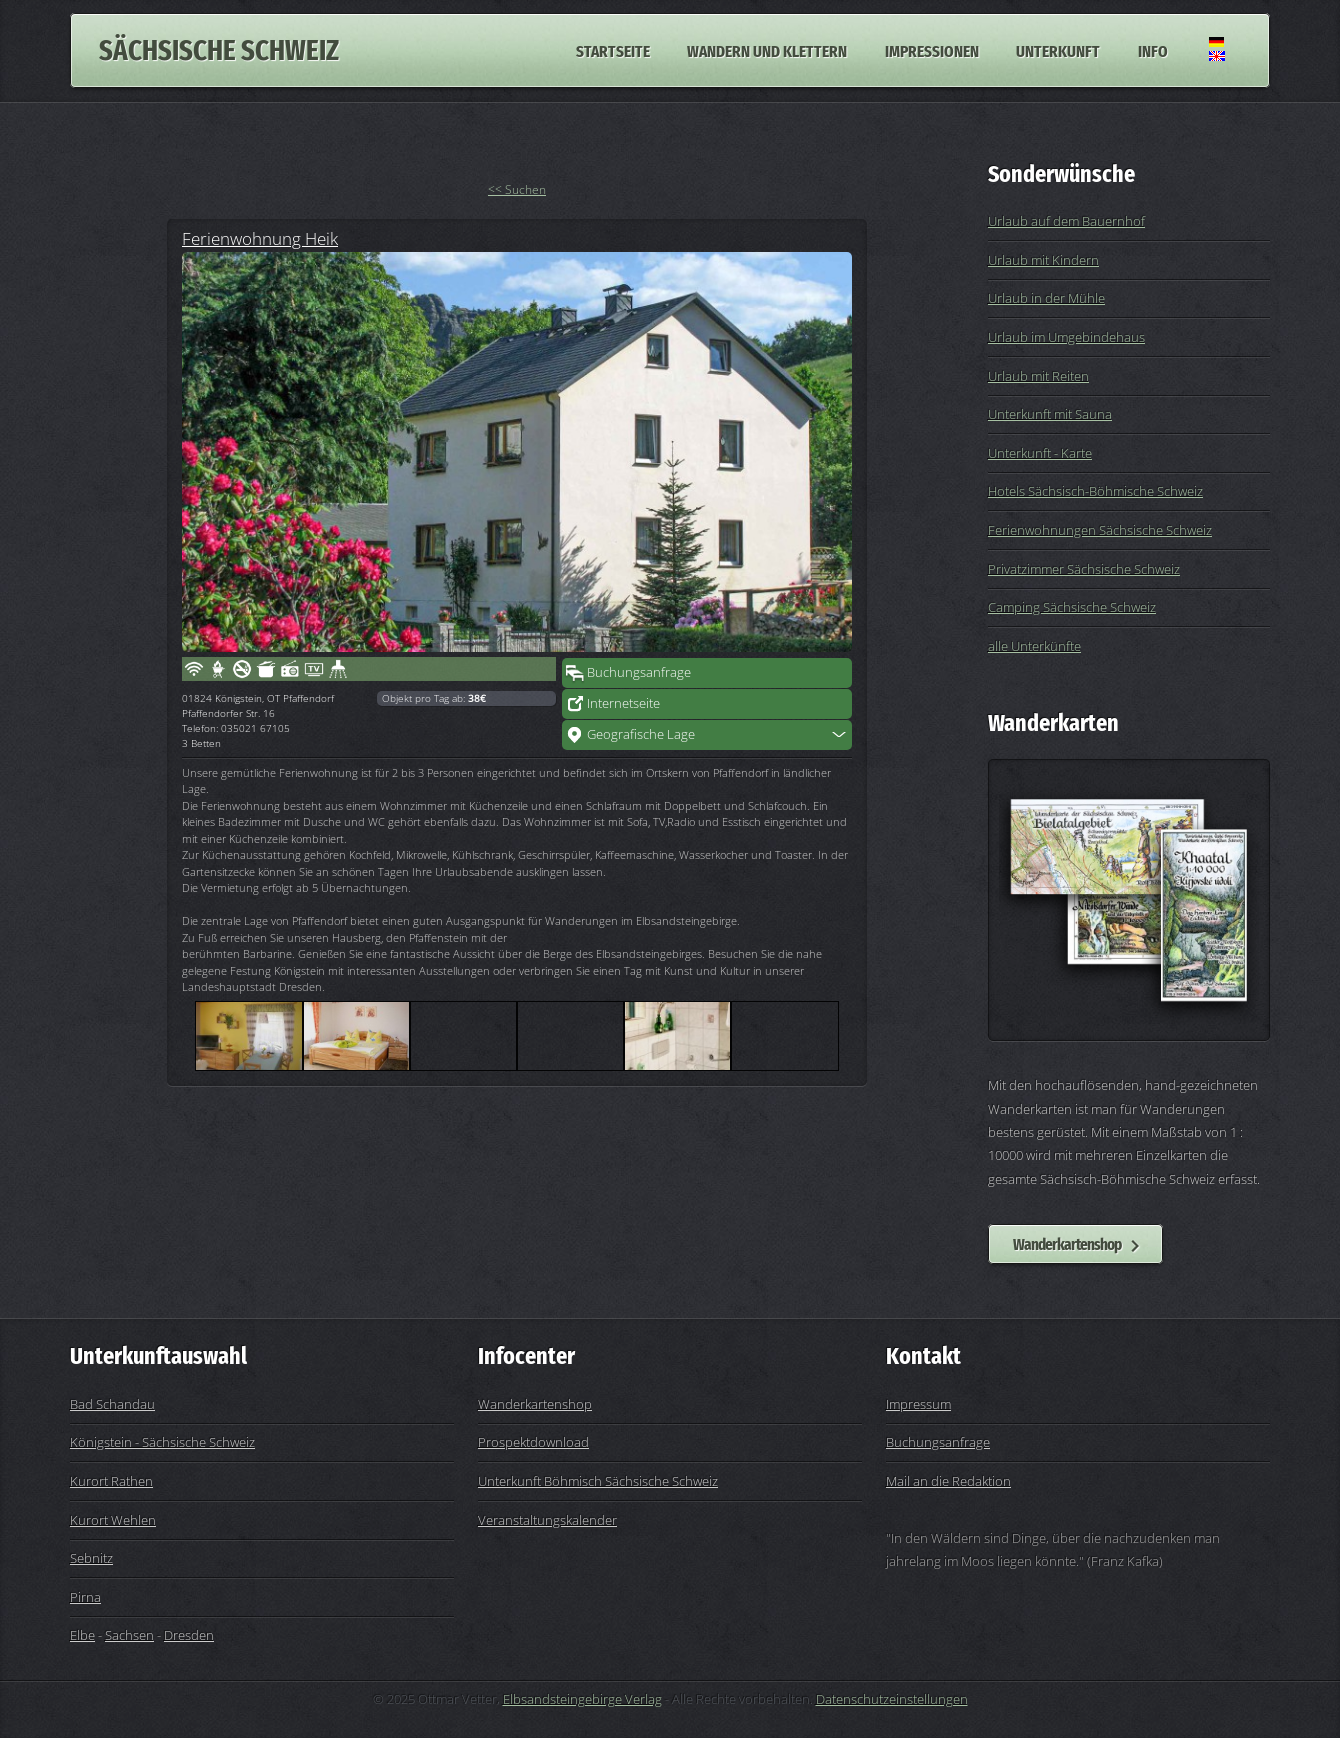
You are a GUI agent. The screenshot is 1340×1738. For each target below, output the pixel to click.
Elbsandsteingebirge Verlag (582, 1699)
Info (1153, 50)
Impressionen (932, 50)
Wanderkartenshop (1067, 1244)
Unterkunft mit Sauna (1050, 414)
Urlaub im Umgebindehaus (1066, 337)
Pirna (85, 1597)
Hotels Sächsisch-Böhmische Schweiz (1095, 491)
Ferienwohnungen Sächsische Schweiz (1100, 530)
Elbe (82, 1635)
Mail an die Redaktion (948, 1481)
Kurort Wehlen (113, 1520)
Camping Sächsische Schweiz (1072, 607)
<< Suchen (517, 189)
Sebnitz (91, 1558)
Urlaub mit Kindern (1043, 260)
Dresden (189, 1635)
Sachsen (129, 1635)
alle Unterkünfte (1034, 646)
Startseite (613, 50)
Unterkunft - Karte (1040, 453)
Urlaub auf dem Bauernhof (1066, 221)
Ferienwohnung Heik (260, 238)
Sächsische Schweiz (219, 50)
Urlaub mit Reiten (1038, 376)
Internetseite (623, 703)
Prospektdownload (533, 1442)
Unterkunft (1058, 50)
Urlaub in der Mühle (1046, 298)
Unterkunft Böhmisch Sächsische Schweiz (598, 1481)
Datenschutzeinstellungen (892, 1699)
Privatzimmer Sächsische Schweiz (1084, 569)
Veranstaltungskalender (547, 1520)
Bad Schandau (112, 1404)
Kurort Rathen (111, 1481)
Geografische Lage (641, 734)
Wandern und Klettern (767, 50)
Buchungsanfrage (639, 672)
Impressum (918, 1404)
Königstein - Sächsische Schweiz (162, 1442)
